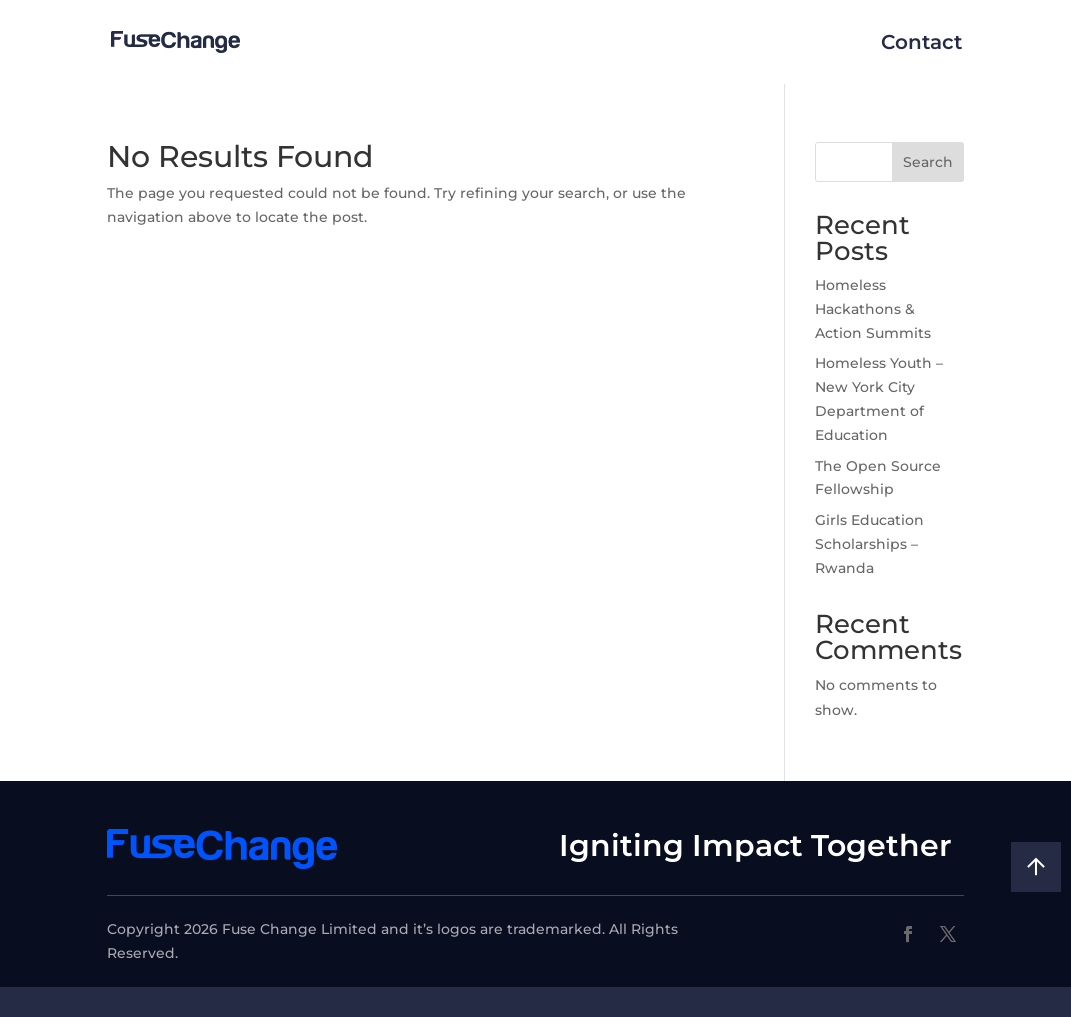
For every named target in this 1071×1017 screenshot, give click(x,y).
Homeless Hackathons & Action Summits (873, 309)
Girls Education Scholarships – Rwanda (869, 544)
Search (928, 162)
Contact (921, 42)
